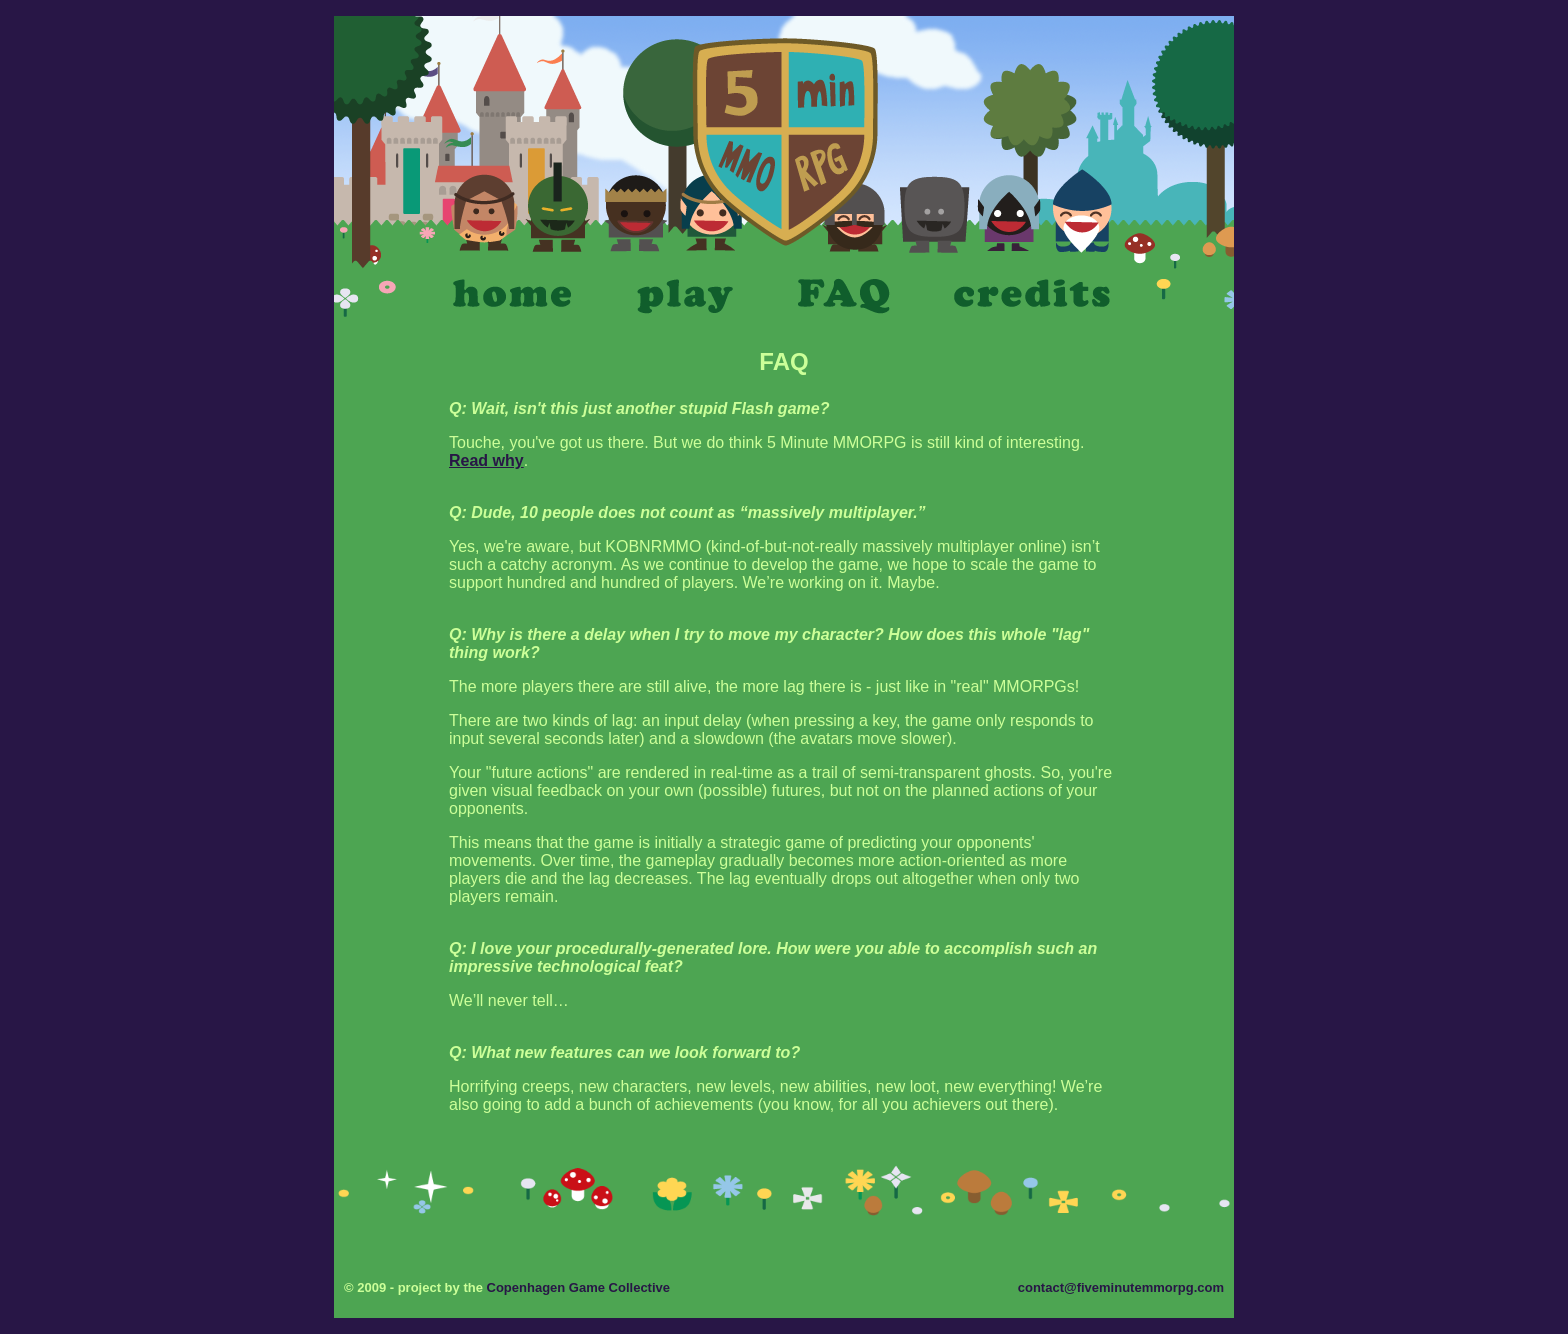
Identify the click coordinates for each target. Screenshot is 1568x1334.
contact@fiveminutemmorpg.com (1121, 1287)
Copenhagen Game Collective (579, 1287)
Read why (486, 460)
